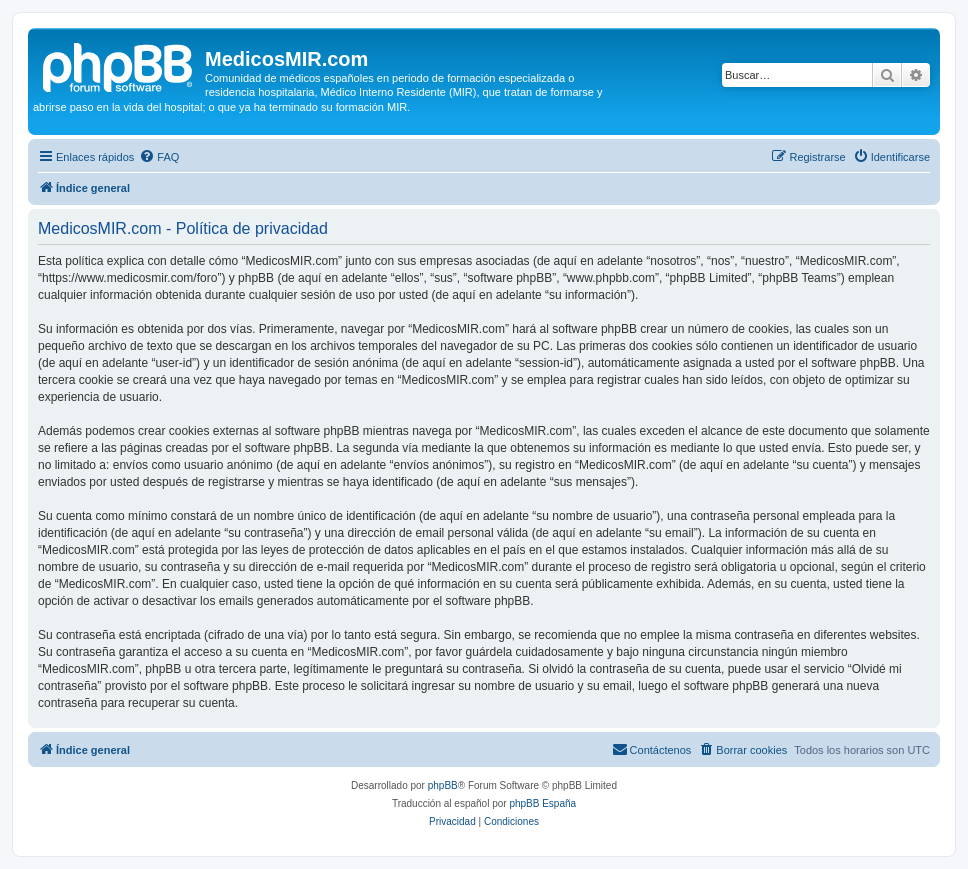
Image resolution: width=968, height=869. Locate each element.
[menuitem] (159, 157)
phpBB (443, 785)
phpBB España (542, 803)
